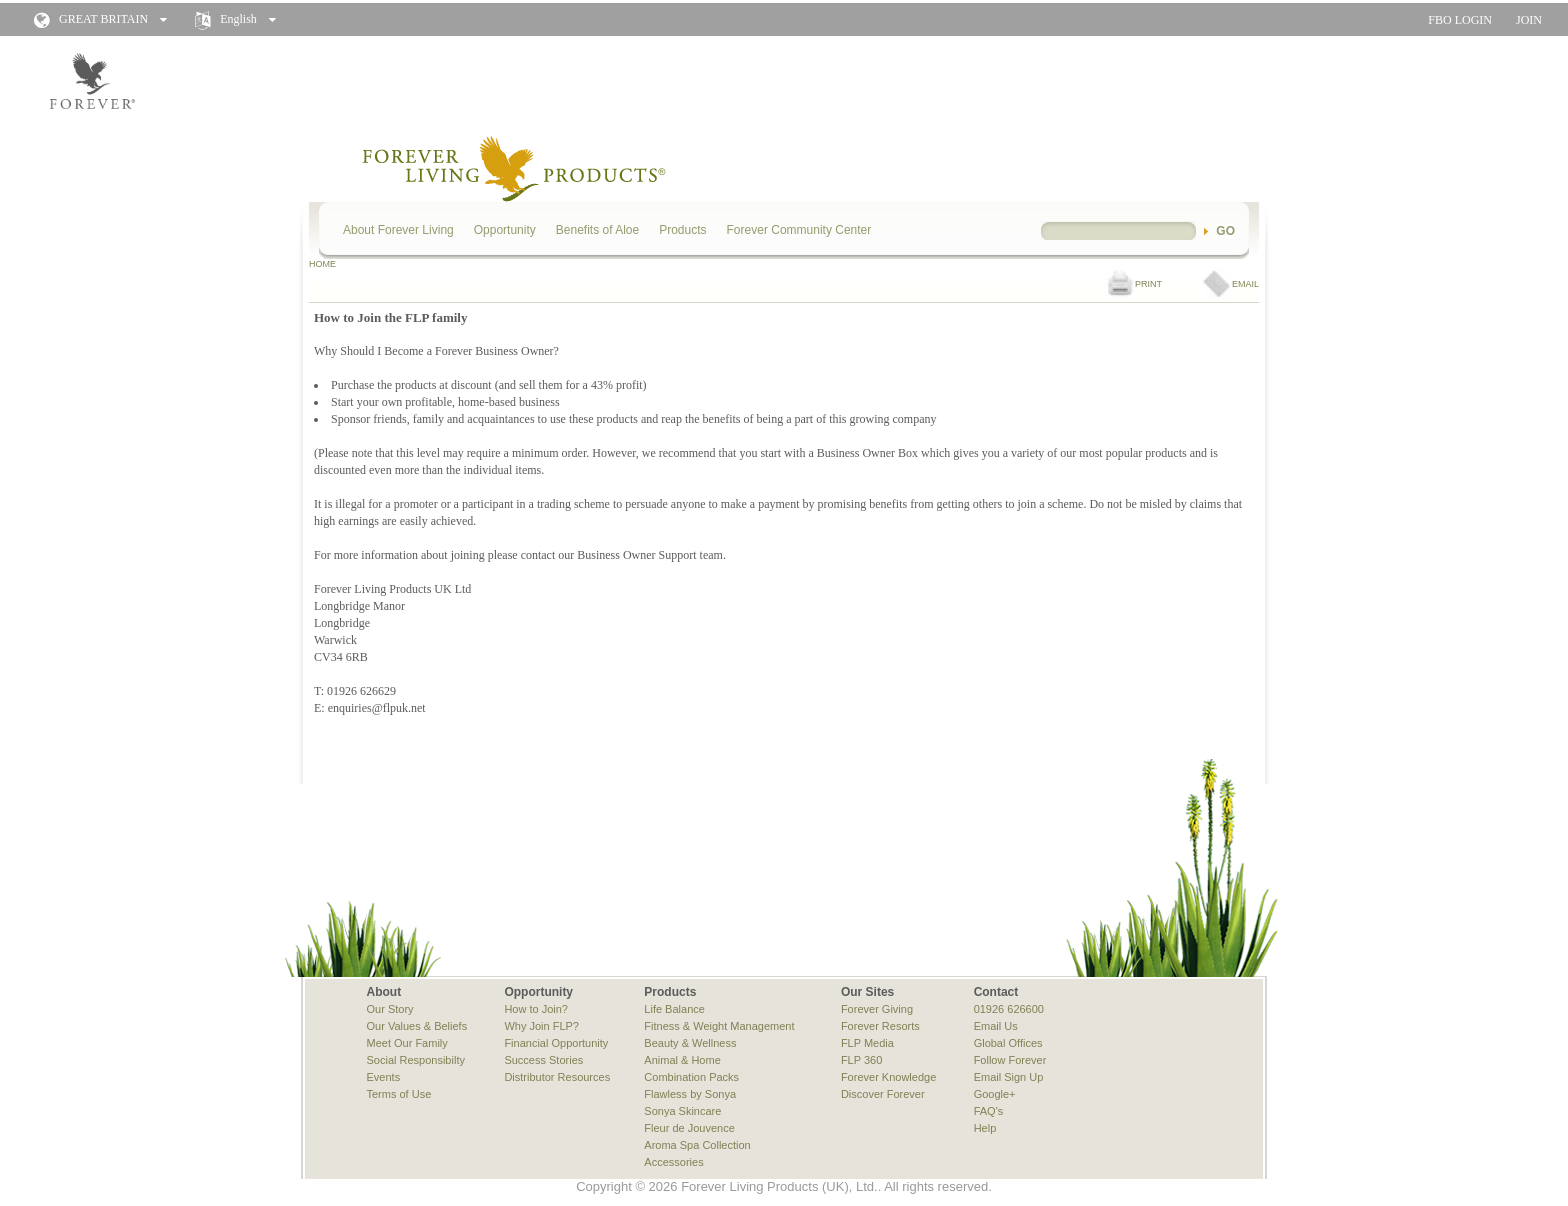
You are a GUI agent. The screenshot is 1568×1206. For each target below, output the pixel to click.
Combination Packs (691, 1077)
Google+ (995, 1094)
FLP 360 (861, 1060)
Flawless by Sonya (690, 1094)
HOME (322, 264)
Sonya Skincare (682, 1111)
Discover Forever (883, 1094)
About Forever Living (398, 230)
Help (985, 1128)
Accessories (673, 1162)
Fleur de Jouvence (689, 1128)
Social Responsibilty (416, 1060)
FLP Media (867, 1043)
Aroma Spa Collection (697, 1145)
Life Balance (674, 1009)
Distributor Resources (557, 1077)
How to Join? (536, 1009)
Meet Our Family (407, 1043)
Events (384, 1077)
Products (682, 230)
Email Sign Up (1009, 1077)
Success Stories (543, 1060)
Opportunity (505, 230)
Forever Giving (877, 1009)
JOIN (1529, 20)
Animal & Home (682, 1060)
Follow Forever (1010, 1060)
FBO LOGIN (1460, 20)
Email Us (996, 1026)
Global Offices (1008, 1043)
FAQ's (989, 1111)
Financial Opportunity (556, 1043)
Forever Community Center (799, 230)
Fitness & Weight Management (719, 1026)
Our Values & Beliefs (417, 1026)
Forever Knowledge (888, 1077)
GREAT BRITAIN (103, 19)
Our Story (390, 1009)
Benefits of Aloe (597, 230)
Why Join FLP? (541, 1026)
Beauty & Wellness (690, 1043)
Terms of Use (399, 1094)
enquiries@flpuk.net (377, 708)
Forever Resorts (880, 1026)
